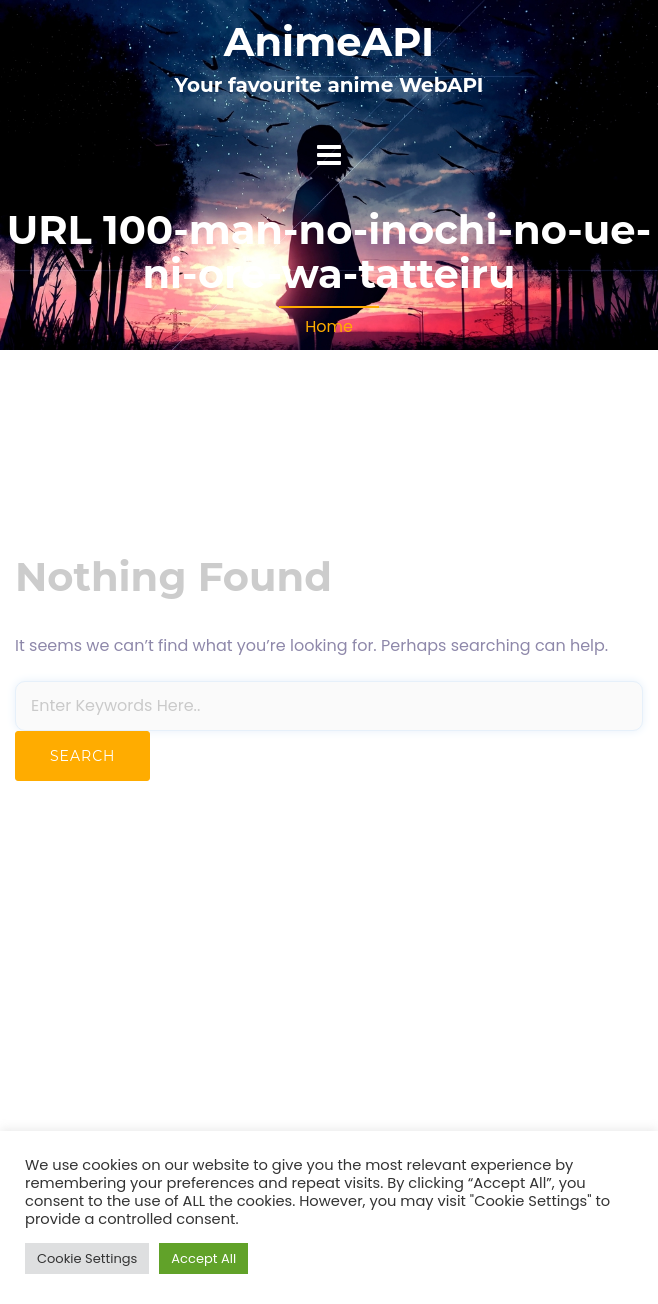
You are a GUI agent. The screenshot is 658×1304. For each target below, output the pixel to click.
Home (329, 326)
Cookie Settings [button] (87, 1258)
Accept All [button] (203, 1258)
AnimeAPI (329, 41)
